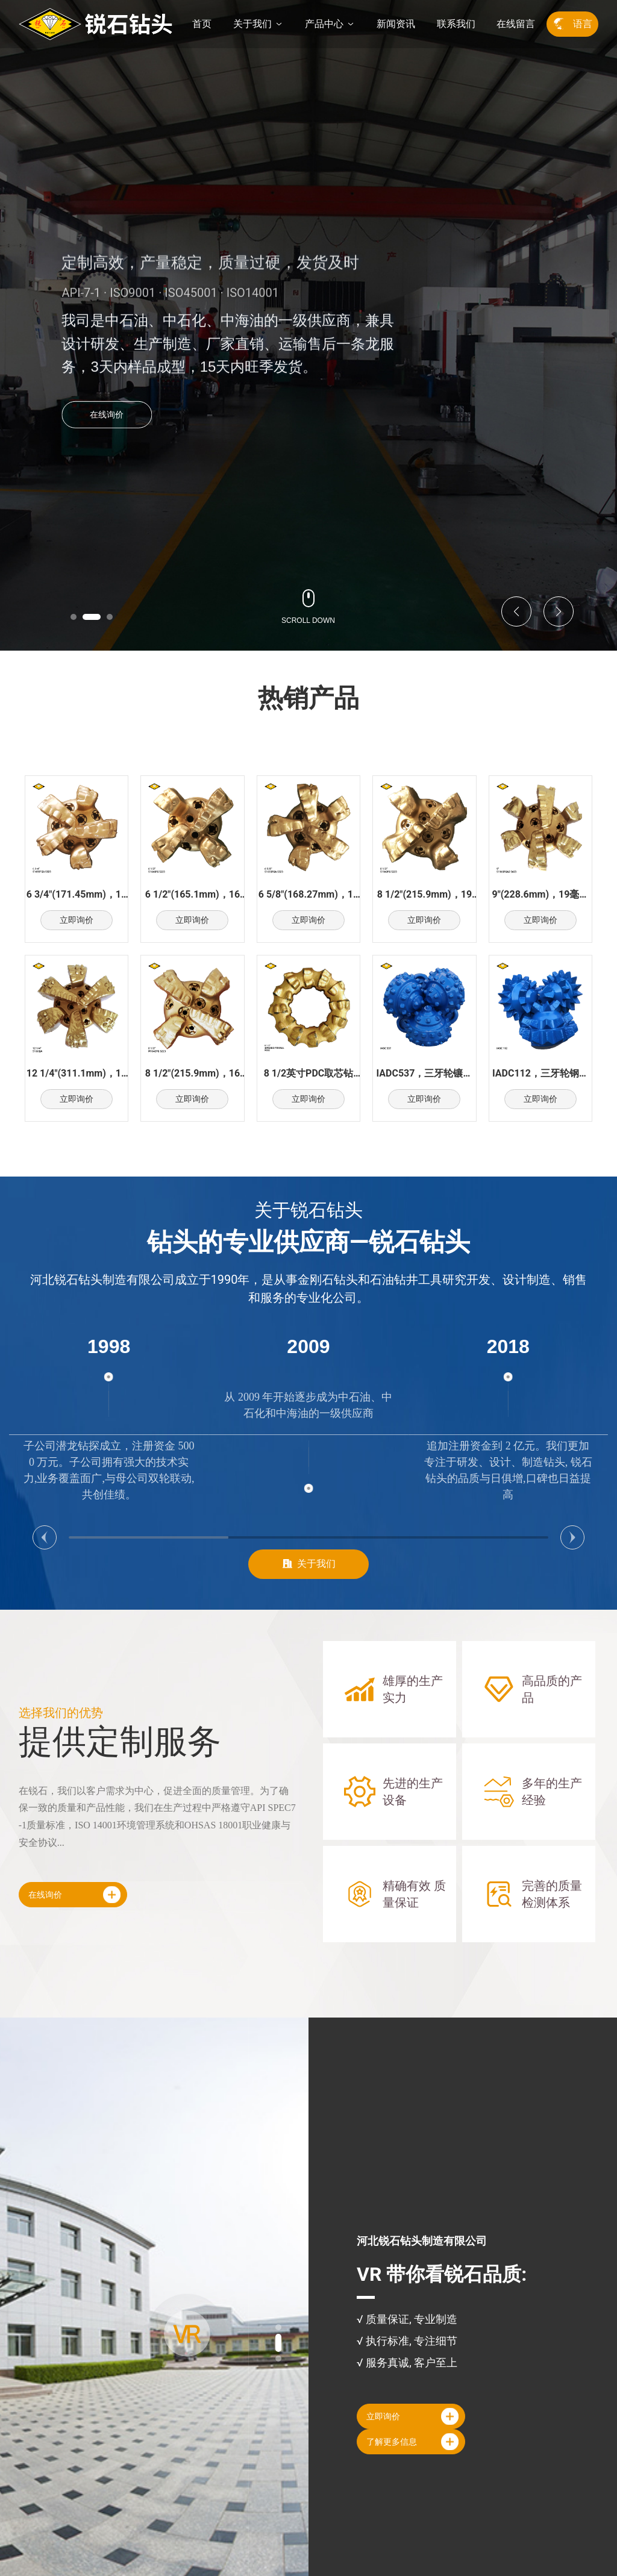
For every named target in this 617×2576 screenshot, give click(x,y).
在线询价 (107, 427)
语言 (582, 24)
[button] (79, 617)
